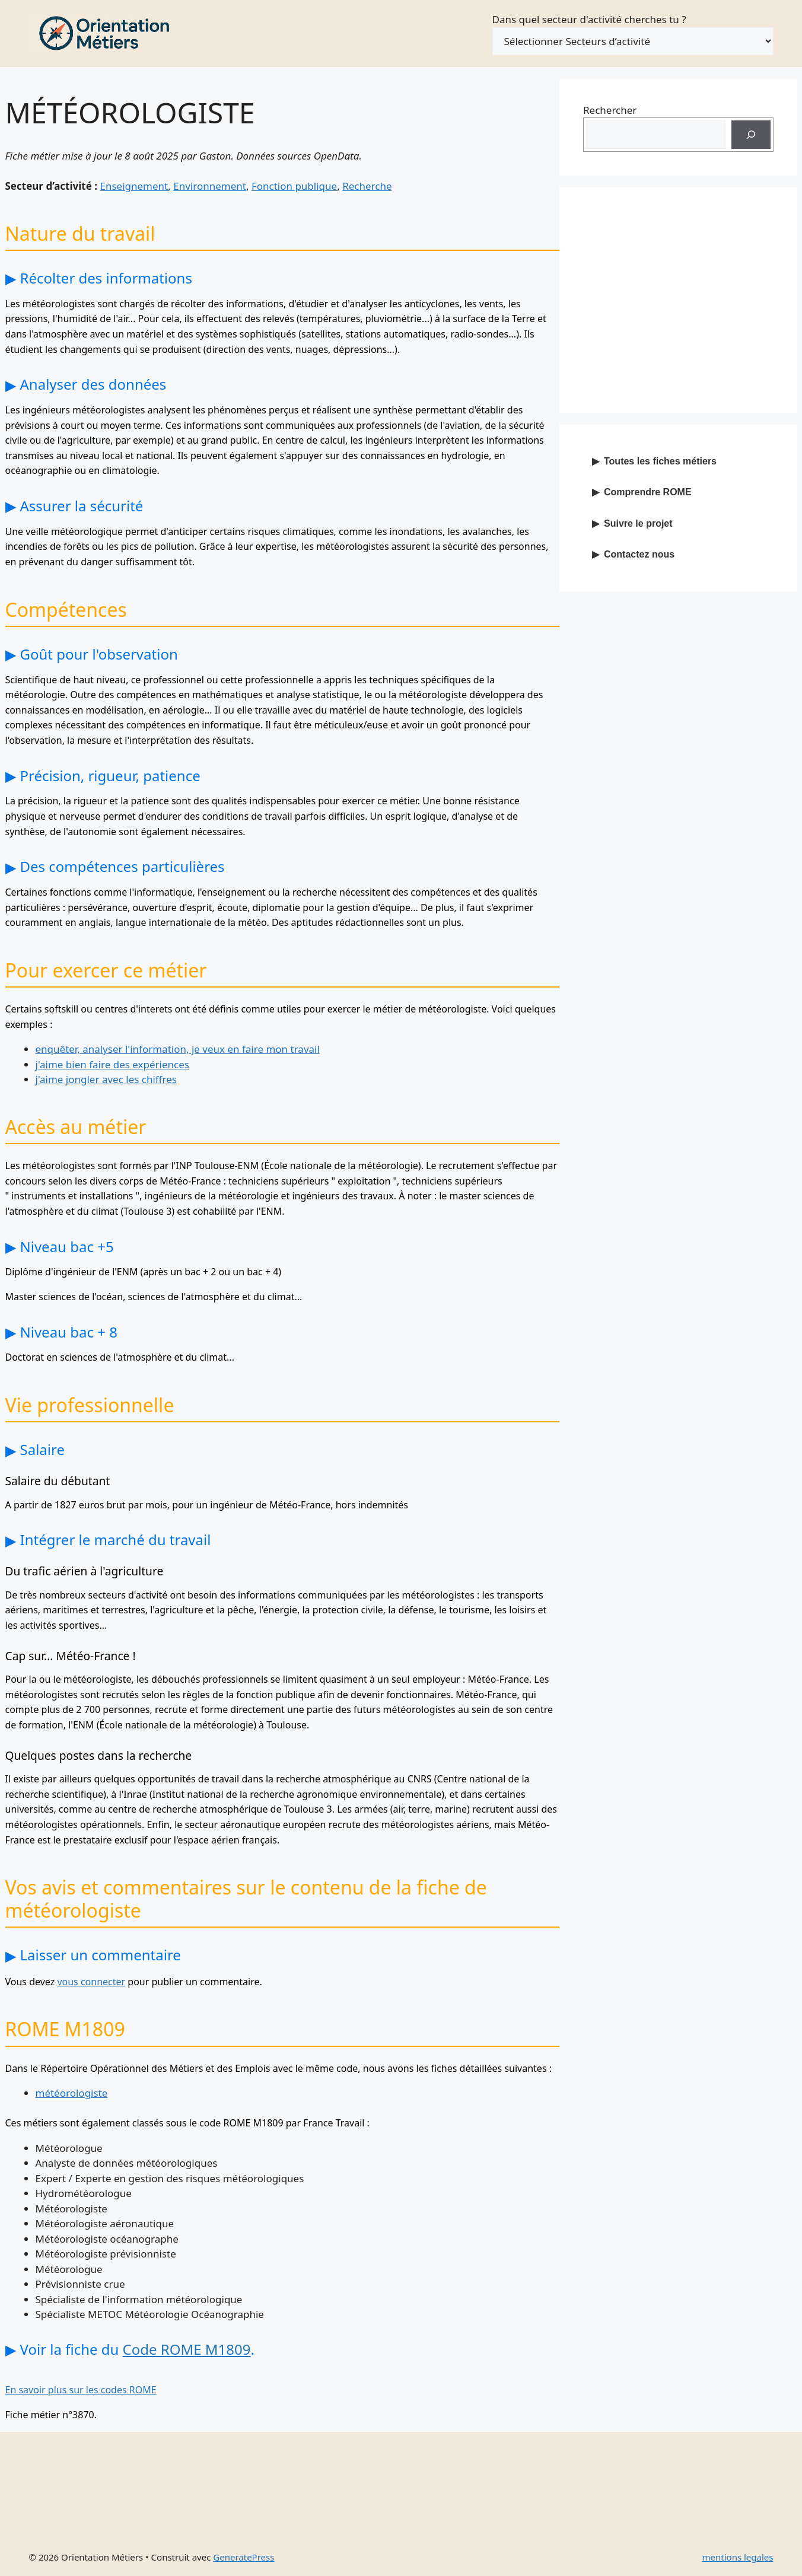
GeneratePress (243, 2557)
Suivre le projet (638, 523)
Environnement (209, 186)
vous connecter (91, 1981)
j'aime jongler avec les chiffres (106, 1079)
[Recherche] (751, 134)
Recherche (367, 186)
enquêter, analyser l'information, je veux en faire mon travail (178, 1049)
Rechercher (609, 110)
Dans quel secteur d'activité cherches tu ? (589, 19)
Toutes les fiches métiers (660, 461)
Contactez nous (639, 554)
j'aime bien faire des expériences (112, 1064)
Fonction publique (294, 186)
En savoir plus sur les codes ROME (81, 2389)
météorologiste (72, 2093)
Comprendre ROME (648, 492)
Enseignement (134, 186)
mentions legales (738, 2557)
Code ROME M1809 (187, 2349)
